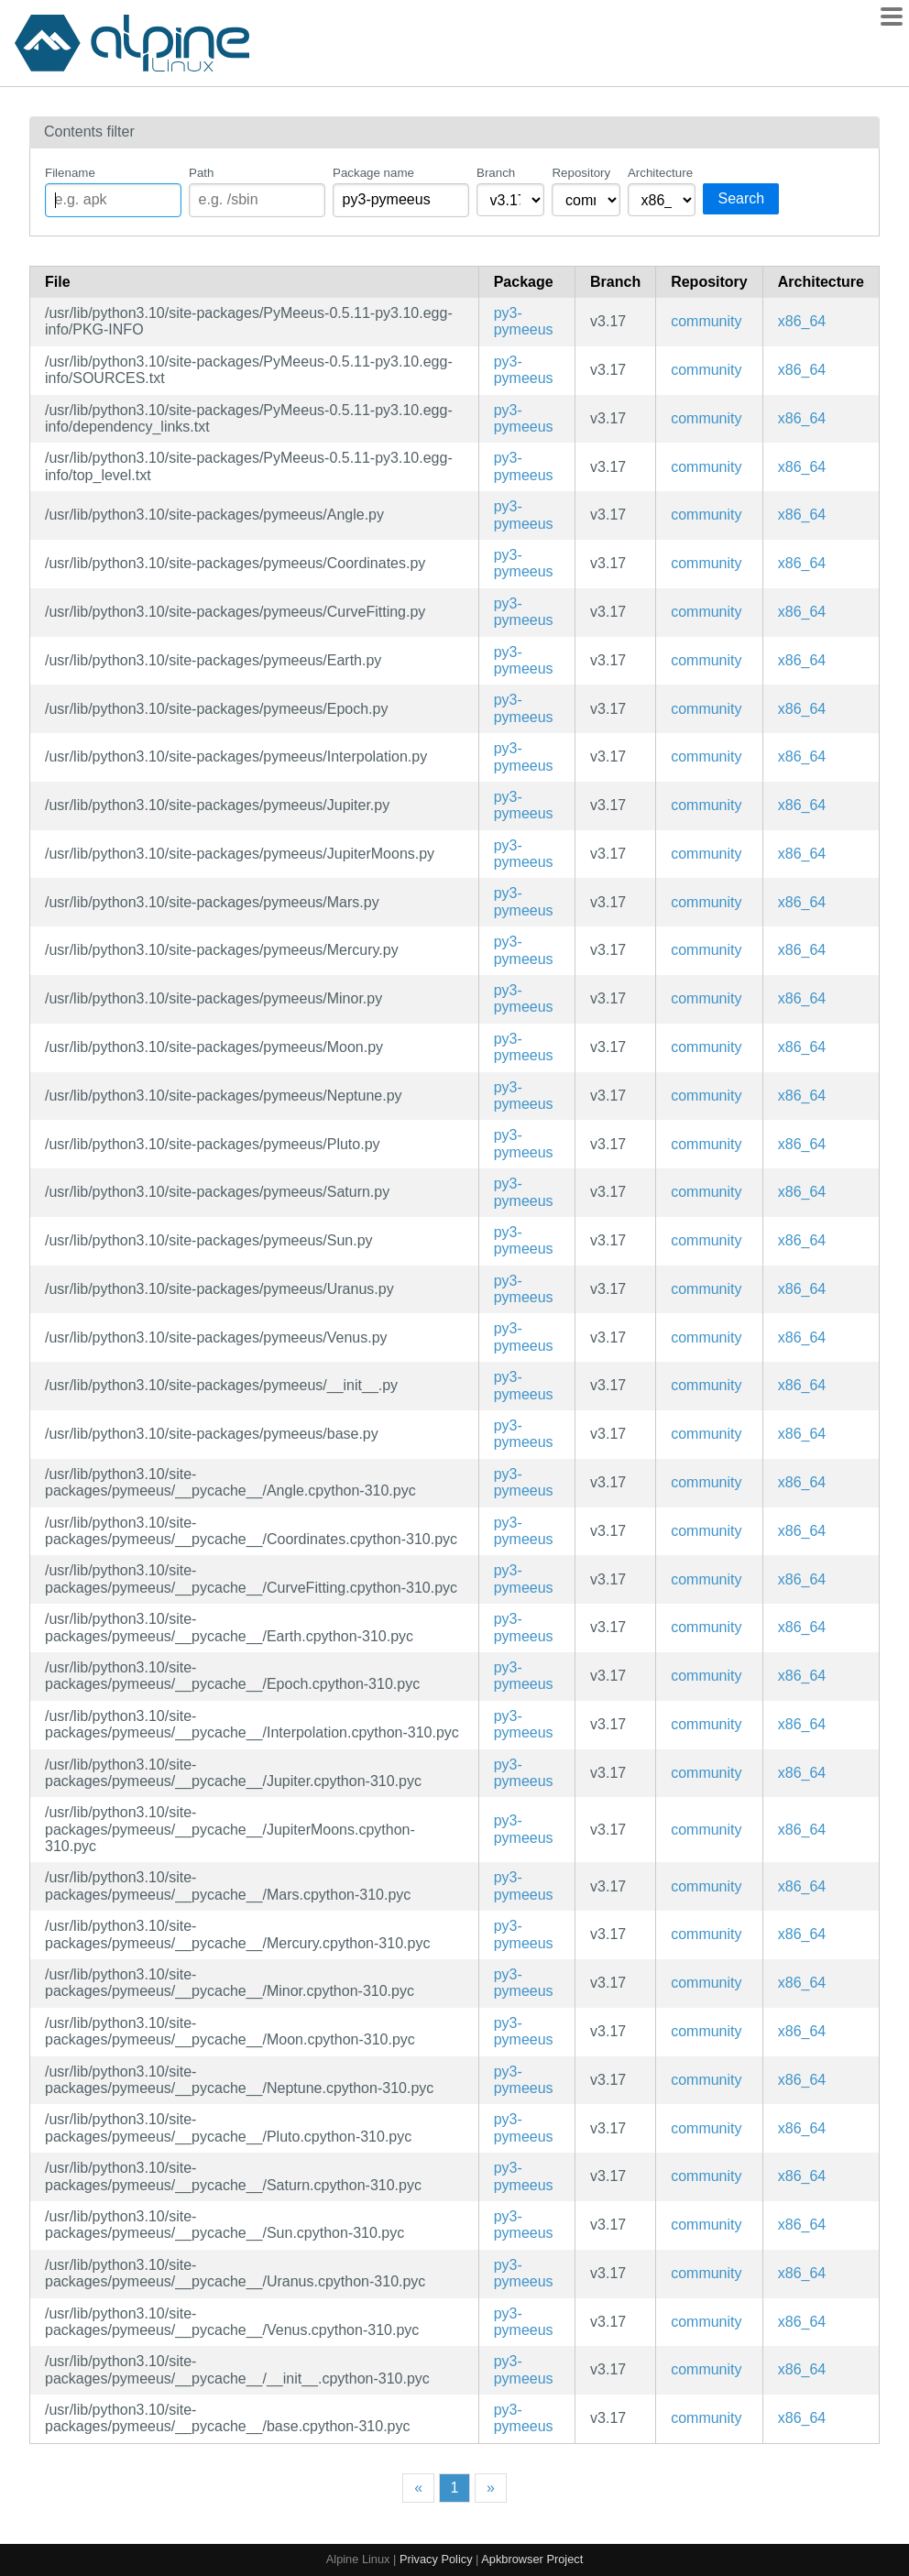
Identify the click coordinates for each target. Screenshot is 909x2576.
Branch (495, 173)
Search (740, 198)
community (706, 321)
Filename (70, 173)
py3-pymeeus (523, 321)
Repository (581, 173)
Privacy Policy (436, 2559)
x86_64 (802, 321)
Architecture (660, 173)
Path (201, 173)
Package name (373, 173)
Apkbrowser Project (532, 2559)
